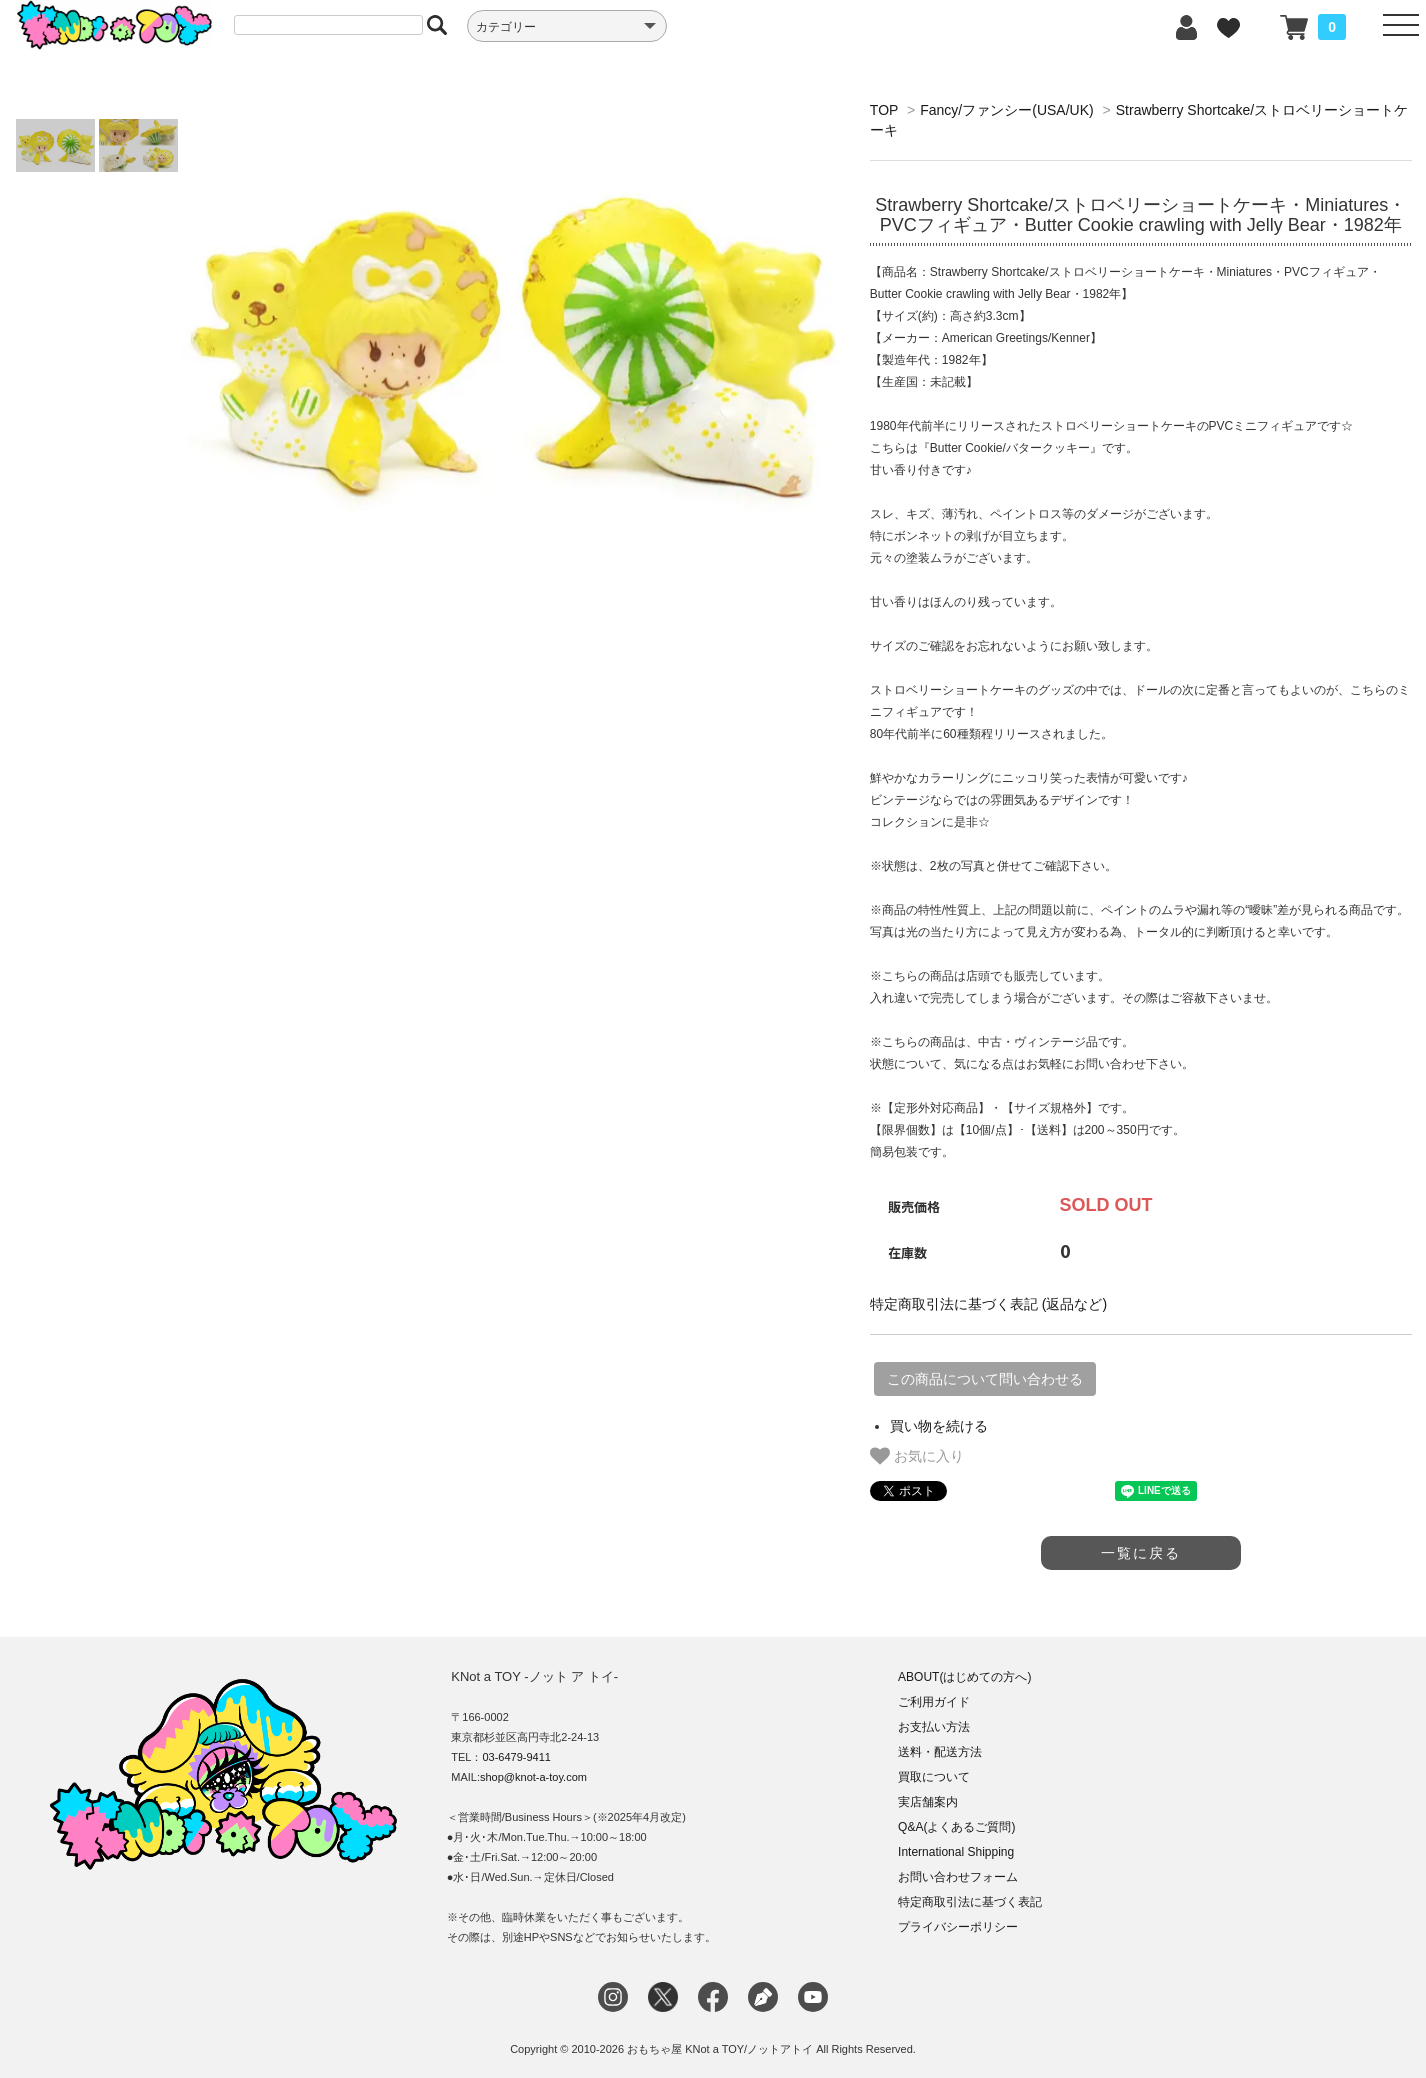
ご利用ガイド (934, 1702)
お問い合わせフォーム (958, 1877)
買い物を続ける (939, 1426)
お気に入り (917, 1456)
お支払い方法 (934, 1727)
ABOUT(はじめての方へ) (964, 1677)
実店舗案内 (928, 1802)
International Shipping (956, 1852)
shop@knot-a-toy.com (533, 1777)
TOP (884, 110)
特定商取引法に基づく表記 (970, 1902)
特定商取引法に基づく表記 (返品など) (988, 1304)
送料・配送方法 (940, 1752)
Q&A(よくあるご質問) (956, 1827)
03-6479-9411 (516, 1757)
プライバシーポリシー (958, 1927)
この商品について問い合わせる (985, 1379)
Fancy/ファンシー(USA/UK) (1006, 110)
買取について (934, 1777)
